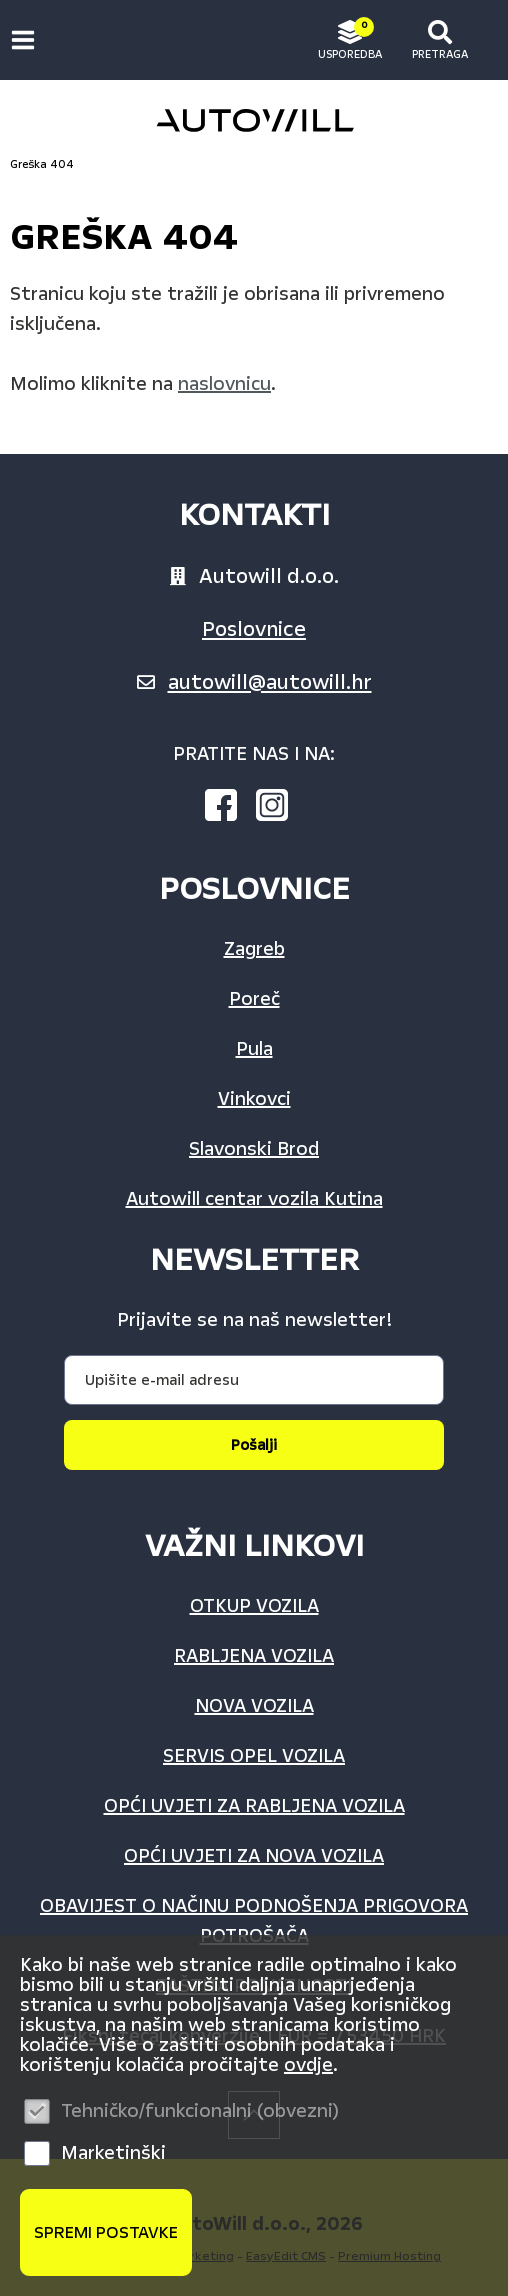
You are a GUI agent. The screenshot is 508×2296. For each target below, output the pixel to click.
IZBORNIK (27, 40)
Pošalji (254, 1445)
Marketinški (113, 2153)
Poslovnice (254, 629)
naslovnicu (224, 384)
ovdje (308, 2065)
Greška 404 (42, 164)
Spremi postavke (106, 2232)
